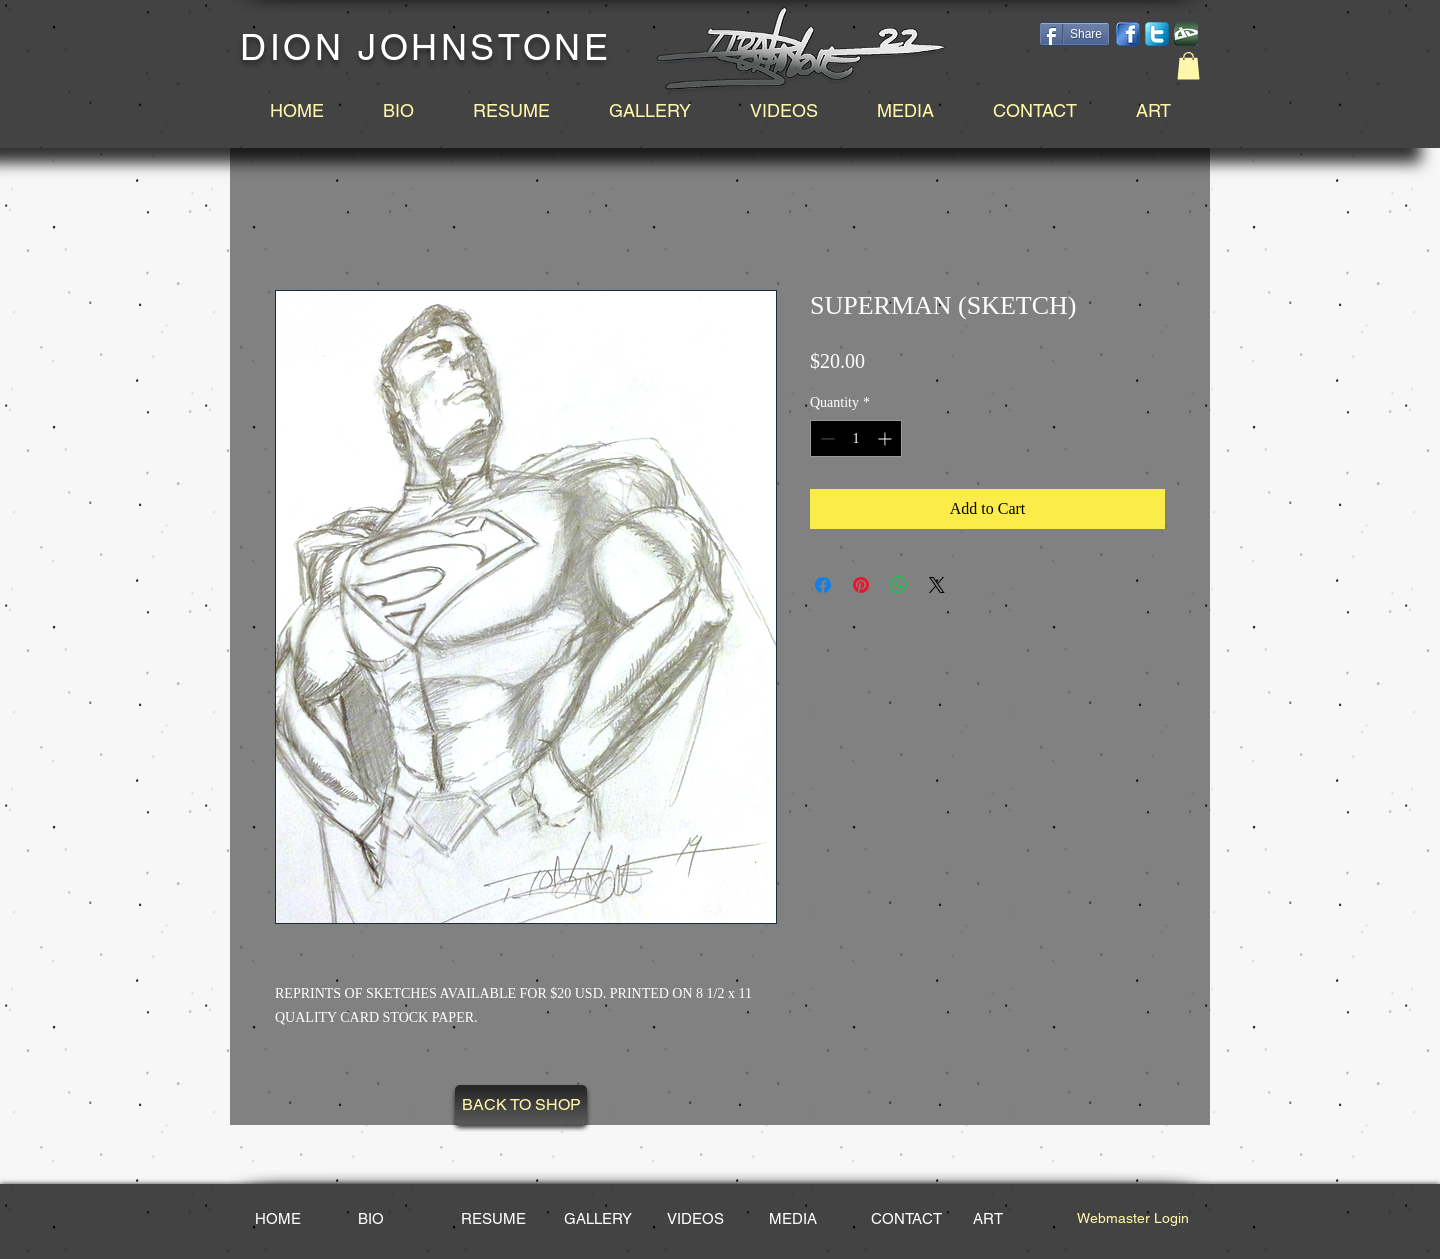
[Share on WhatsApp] (899, 585)
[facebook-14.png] (1128, 34)
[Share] (1074, 34)
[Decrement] (825, 438)
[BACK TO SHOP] (521, 1105)
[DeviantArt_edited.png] (1186, 34)
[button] (1188, 65)
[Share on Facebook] (823, 585)
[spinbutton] (856, 438)
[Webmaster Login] (1132, 1219)
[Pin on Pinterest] (861, 585)
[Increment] (886, 438)
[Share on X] (937, 585)
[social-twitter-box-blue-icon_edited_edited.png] (1157, 34)
